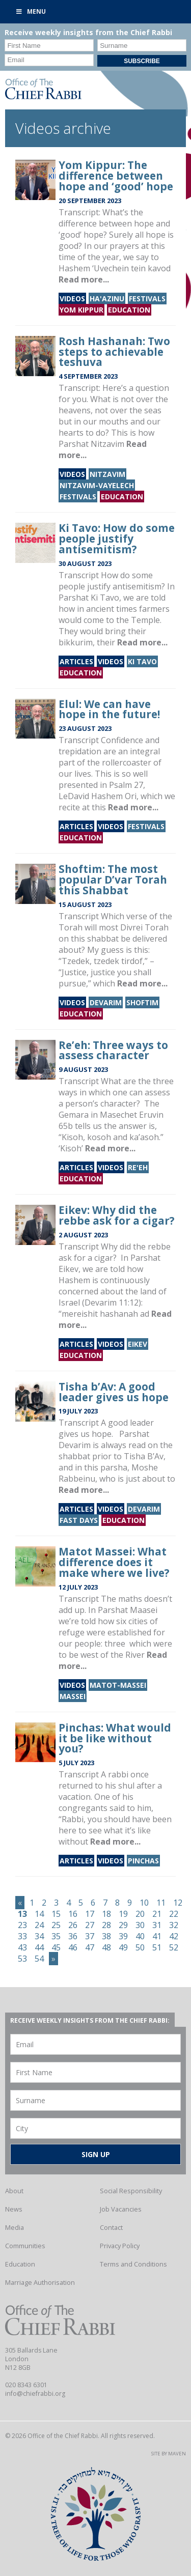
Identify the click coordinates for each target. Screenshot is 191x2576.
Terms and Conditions (133, 2264)
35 (56, 1936)
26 (72, 1925)
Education (129, 310)
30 (140, 1925)
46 (72, 1947)
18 (106, 1913)
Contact (111, 2227)
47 (89, 1947)
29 (123, 1925)
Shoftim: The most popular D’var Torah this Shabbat (113, 879)
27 (89, 1925)
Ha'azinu (107, 298)
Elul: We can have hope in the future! (109, 709)
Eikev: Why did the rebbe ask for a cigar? (117, 1215)
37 (89, 1936)
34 (39, 1936)
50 (140, 1947)
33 (22, 1936)
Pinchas (143, 1860)
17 (89, 1913)
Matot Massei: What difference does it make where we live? (114, 1562)
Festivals (147, 298)
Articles (76, 661)
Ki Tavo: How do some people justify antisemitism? (117, 538)
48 (106, 1947)
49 (123, 1947)
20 (140, 1913)
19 (123, 1913)
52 (173, 1947)
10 (144, 1902)
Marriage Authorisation (40, 2282)
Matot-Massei (118, 1685)
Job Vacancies (121, 2209)
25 (56, 1925)
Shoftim (142, 1002)
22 (173, 1913)
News (13, 2209)
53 (22, 1958)
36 (72, 1936)
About (14, 2190)
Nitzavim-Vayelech (97, 485)
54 (39, 1958)
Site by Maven (168, 2453)
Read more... (84, 279)
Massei (73, 1696)
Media (14, 2227)
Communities (25, 2245)
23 (22, 1925)
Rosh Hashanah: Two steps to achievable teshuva (114, 352)
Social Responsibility (131, 2190)
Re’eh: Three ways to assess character (113, 1050)
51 (156, 1947)
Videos (72, 298)
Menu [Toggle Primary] (30, 11)
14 (39, 1913)
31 (156, 1925)
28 (106, 1925)
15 (56, 1913)
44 (39, 1947)
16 (72, 1913)
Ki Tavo (142, 661)
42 (173, 1936)
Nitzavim (107, 474)
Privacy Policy (120, 2245)
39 (123, 1936)
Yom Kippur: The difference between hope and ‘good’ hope (116, 175)
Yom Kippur (81, 310)
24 (39, 1925)
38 (106, 1936)
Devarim (106, 1002)
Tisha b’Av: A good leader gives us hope (114, 1391)
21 (156, 1913)
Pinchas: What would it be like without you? (115, 1738)
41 (156, 1936)
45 (56, 1947)
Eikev (137, 1344)
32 (173, 1925)
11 (161, 1902)
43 (22, 1947)
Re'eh (138, 1167)
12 (177, 1902)
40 (140, 1936)
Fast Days (79, 1520)
